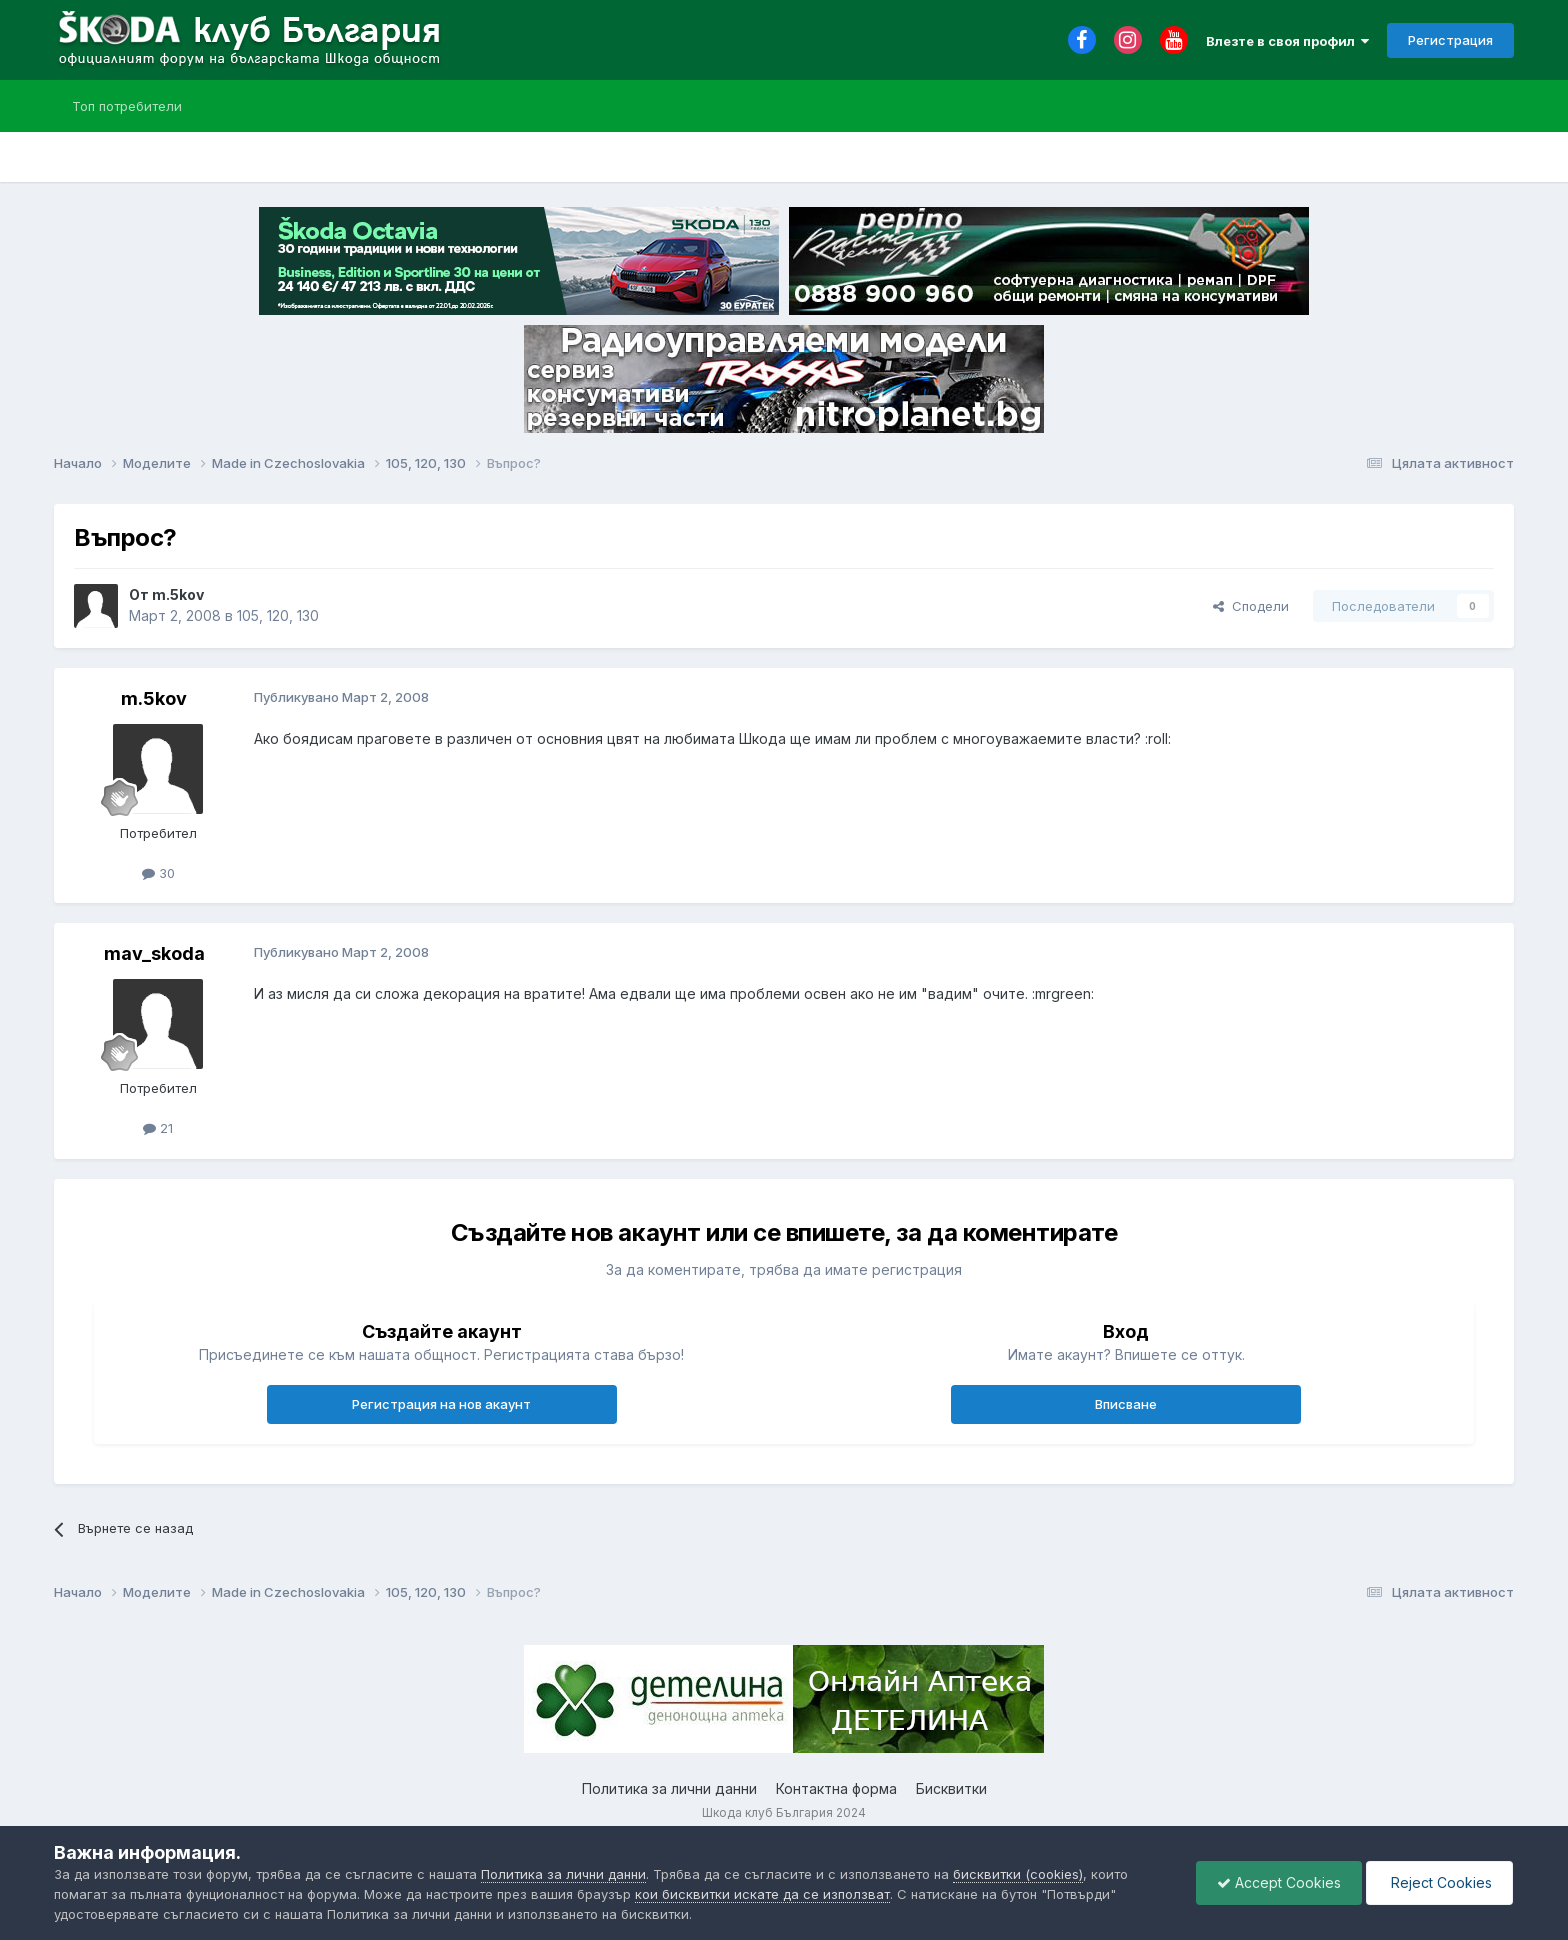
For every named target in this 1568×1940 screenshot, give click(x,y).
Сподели (1251, 606)
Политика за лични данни (669, 1788)
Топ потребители (127, 106)
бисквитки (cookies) (1018, 1874)
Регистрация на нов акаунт (441, 1404)
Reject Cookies (1439, 1882)
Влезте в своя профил (1287, 41)
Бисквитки (951, 1788)
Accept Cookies (1279, 1882)
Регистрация (1450, 40)
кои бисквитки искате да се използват (762, 1894)
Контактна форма (836, 1788)
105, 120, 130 (278, 615)
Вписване (1126, 1404)
